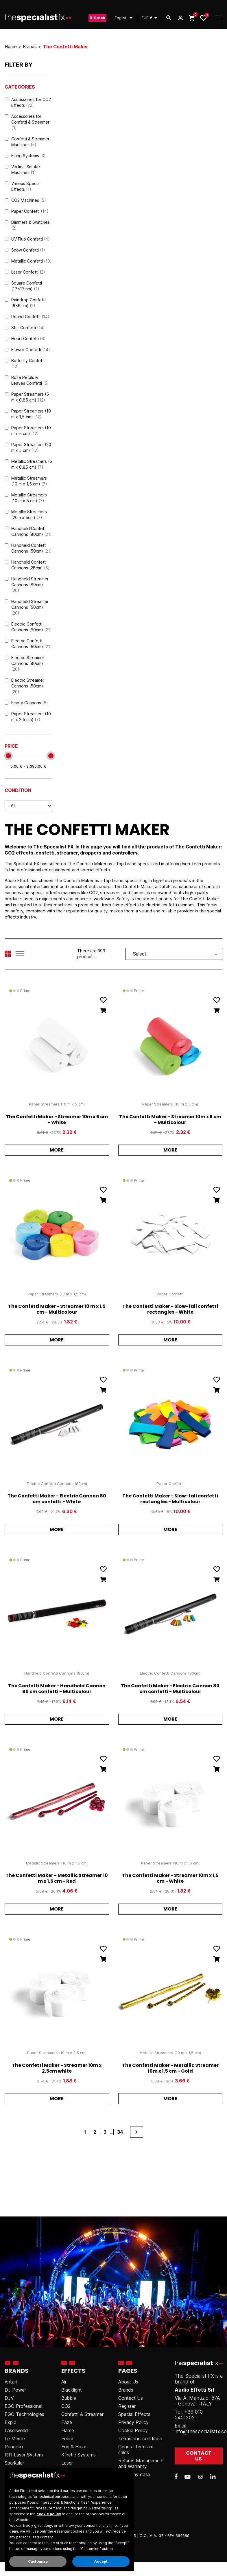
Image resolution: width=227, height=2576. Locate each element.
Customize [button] (38, 2561)
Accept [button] (101, 2561)
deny (13, 2531)
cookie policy (48, 2514)
